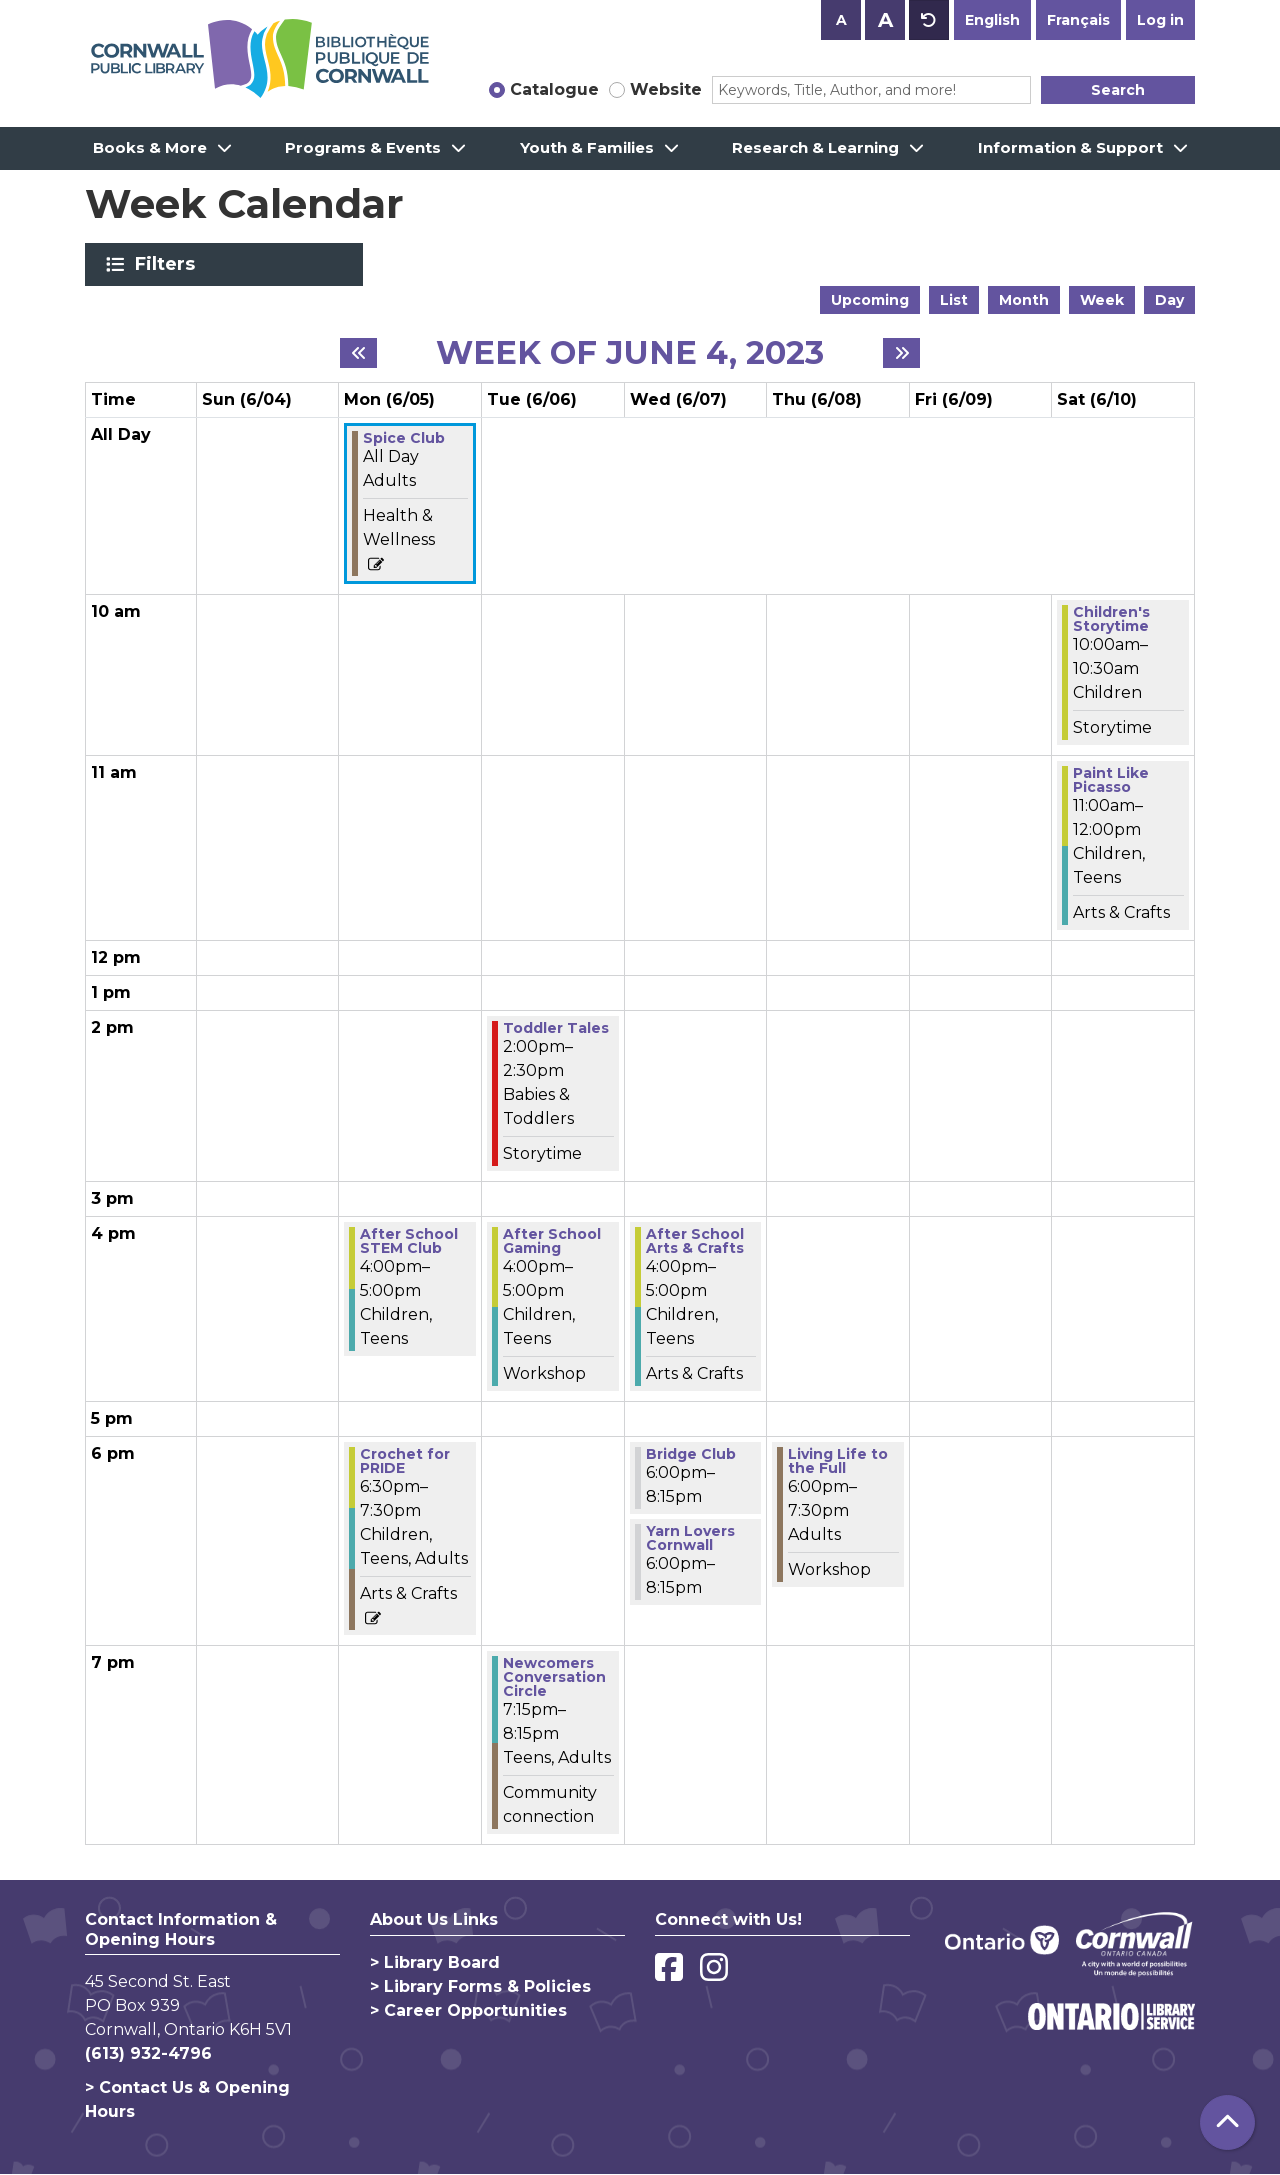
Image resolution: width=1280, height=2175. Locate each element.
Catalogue (554, 89)
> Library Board (435, 1962)
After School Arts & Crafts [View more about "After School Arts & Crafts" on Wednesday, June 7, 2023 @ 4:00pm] (695, 1241)
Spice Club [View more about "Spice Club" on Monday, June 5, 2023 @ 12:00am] (404, 438)
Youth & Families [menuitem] (587, 147)
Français (1078, 20)
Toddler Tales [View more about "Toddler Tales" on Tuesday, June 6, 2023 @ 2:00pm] (556, 1028)
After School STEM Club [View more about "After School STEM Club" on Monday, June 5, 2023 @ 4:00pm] (409, 1241)
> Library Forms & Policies (480, 1986)
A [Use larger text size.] (885, 20)
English (992, 20)
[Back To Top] (1227, 2122)
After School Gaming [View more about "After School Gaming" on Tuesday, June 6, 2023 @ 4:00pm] (552, 1241)
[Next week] (901, 353)
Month (1024, 300)
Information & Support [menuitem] (1070, 147)
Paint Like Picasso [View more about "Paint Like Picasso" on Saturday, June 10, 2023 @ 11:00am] (1111, 780)
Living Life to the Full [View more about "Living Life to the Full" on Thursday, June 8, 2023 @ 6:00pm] (838, 1461)
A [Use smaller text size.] (841, 20)
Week (1102, 300)
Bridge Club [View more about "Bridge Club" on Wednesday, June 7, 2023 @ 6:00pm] (691, 1454)
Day (1169, 300)
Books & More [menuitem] (150, 147)
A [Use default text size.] (929, 20)
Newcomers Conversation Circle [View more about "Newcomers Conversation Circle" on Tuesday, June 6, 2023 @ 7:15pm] (554, 1677)
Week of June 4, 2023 (630, 353)
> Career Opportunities (468, 2010)
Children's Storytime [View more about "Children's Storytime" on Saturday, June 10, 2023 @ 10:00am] (1111, 619)
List (954, 300)
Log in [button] (1160, 20)
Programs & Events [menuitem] (363, 147)
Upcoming (870, 300)
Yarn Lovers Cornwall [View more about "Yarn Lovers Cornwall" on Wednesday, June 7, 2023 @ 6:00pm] (690, 1538)
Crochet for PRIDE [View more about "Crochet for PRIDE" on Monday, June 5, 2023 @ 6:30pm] (405, 1461)
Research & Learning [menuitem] (815, 147)
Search (1118, 90)
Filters (168, 264)
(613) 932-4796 (148, 2053)
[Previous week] (358, 353)
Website (666, 89)
